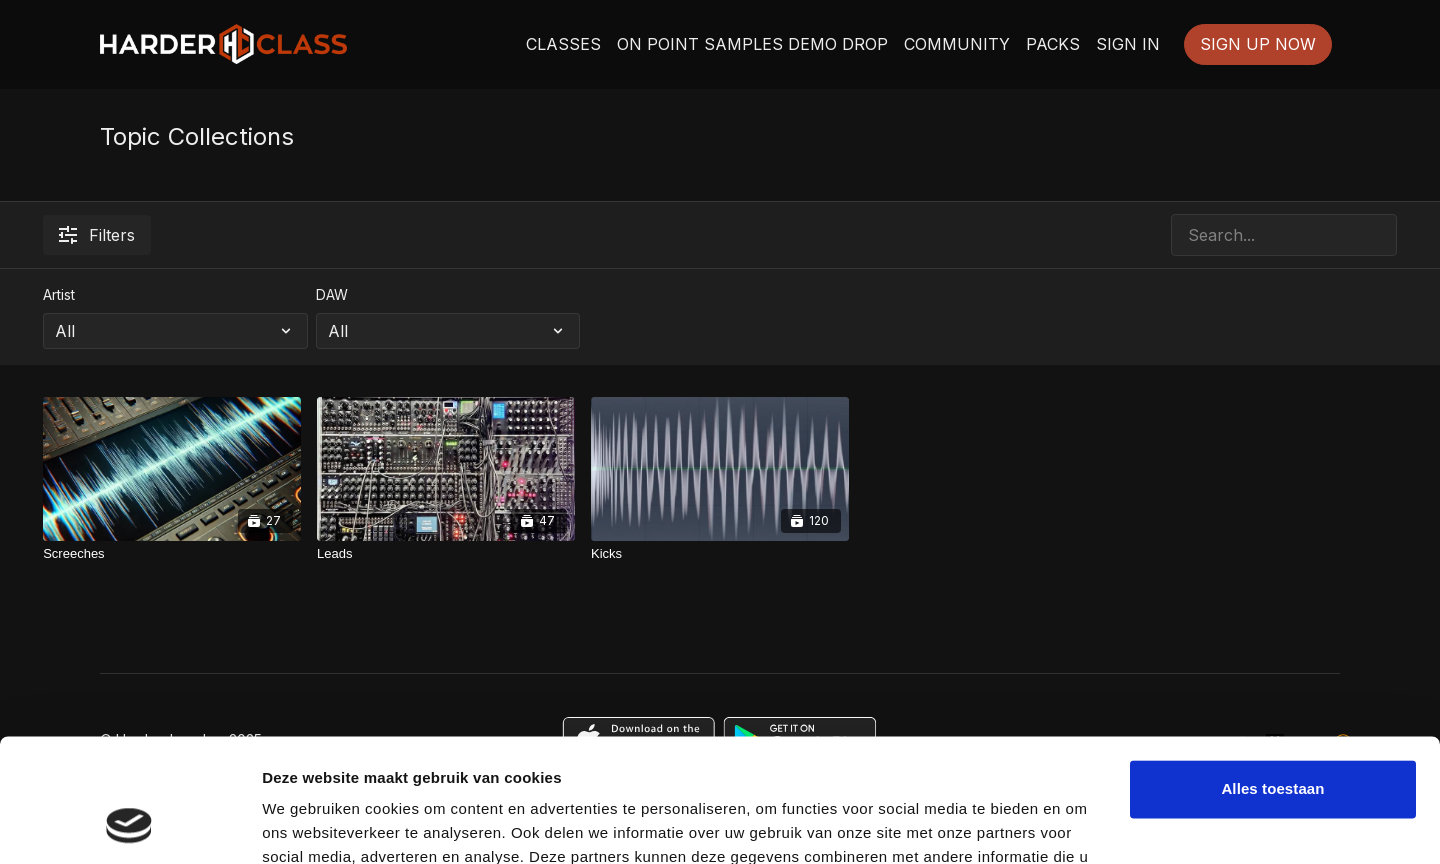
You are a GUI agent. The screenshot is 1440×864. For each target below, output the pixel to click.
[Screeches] (172, 554)
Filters (97, 235)
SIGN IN (1128, 44)
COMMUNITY (957, 44)
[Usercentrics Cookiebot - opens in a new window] (129, 825)
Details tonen (309, 824)
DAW (332, 294)
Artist (59, 294)
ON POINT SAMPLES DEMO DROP (752, 44)
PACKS (1053, 44)
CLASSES (563, 44)
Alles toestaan (1272, 677)
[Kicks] (720, 554)
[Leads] (446, 554)
